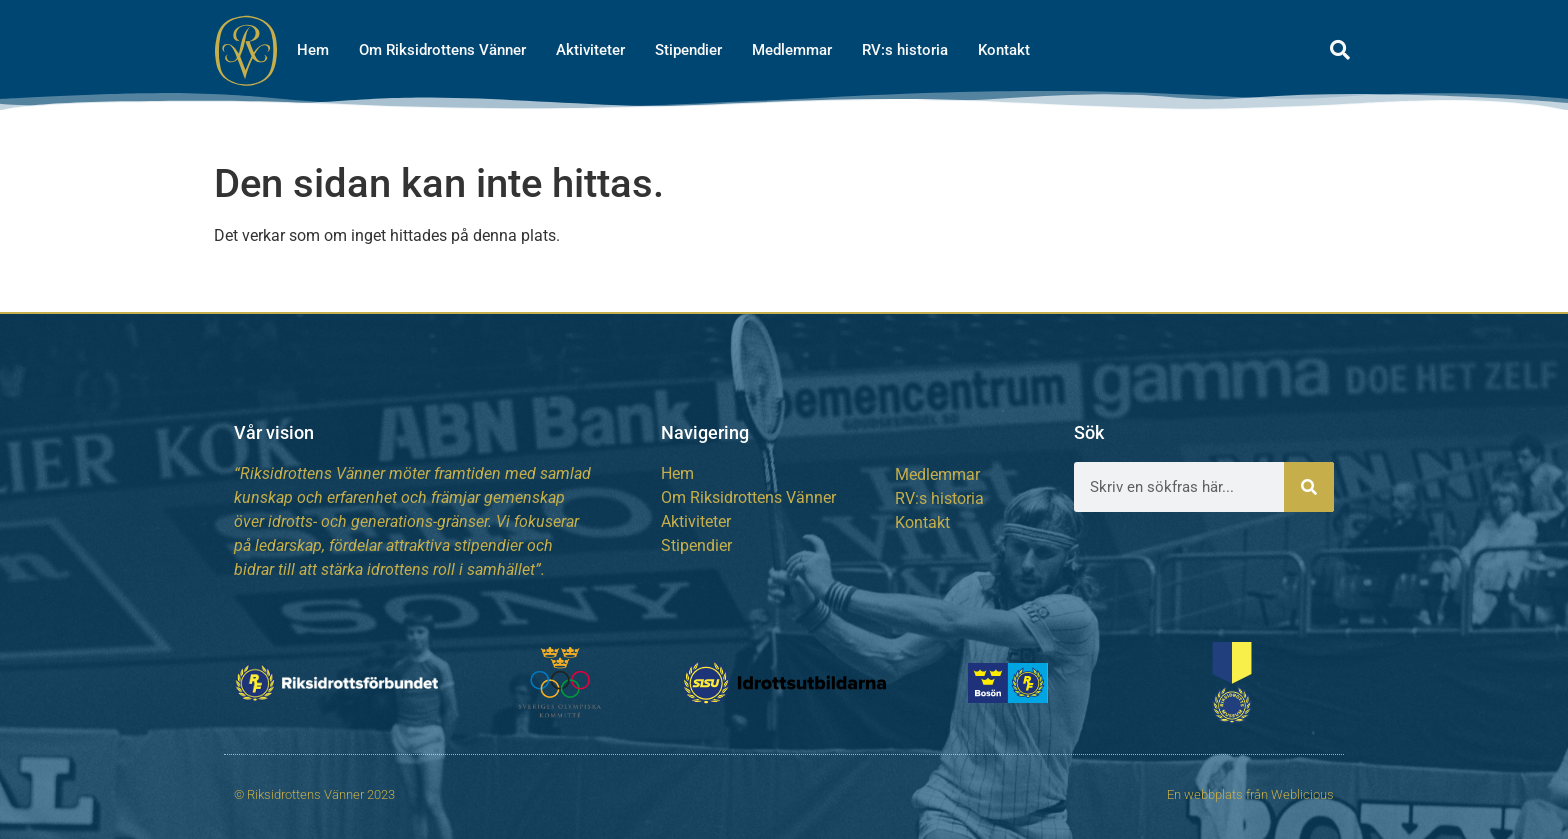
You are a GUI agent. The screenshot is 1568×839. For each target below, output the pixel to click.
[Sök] (1309, 487)
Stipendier (688, 50)
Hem (313, 50)
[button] (1340, 50)
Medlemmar (792, 50)
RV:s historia (905, 50)
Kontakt (1004, 50)
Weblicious (1302, 794)
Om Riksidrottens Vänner (442, 50)
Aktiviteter (590, 50)
